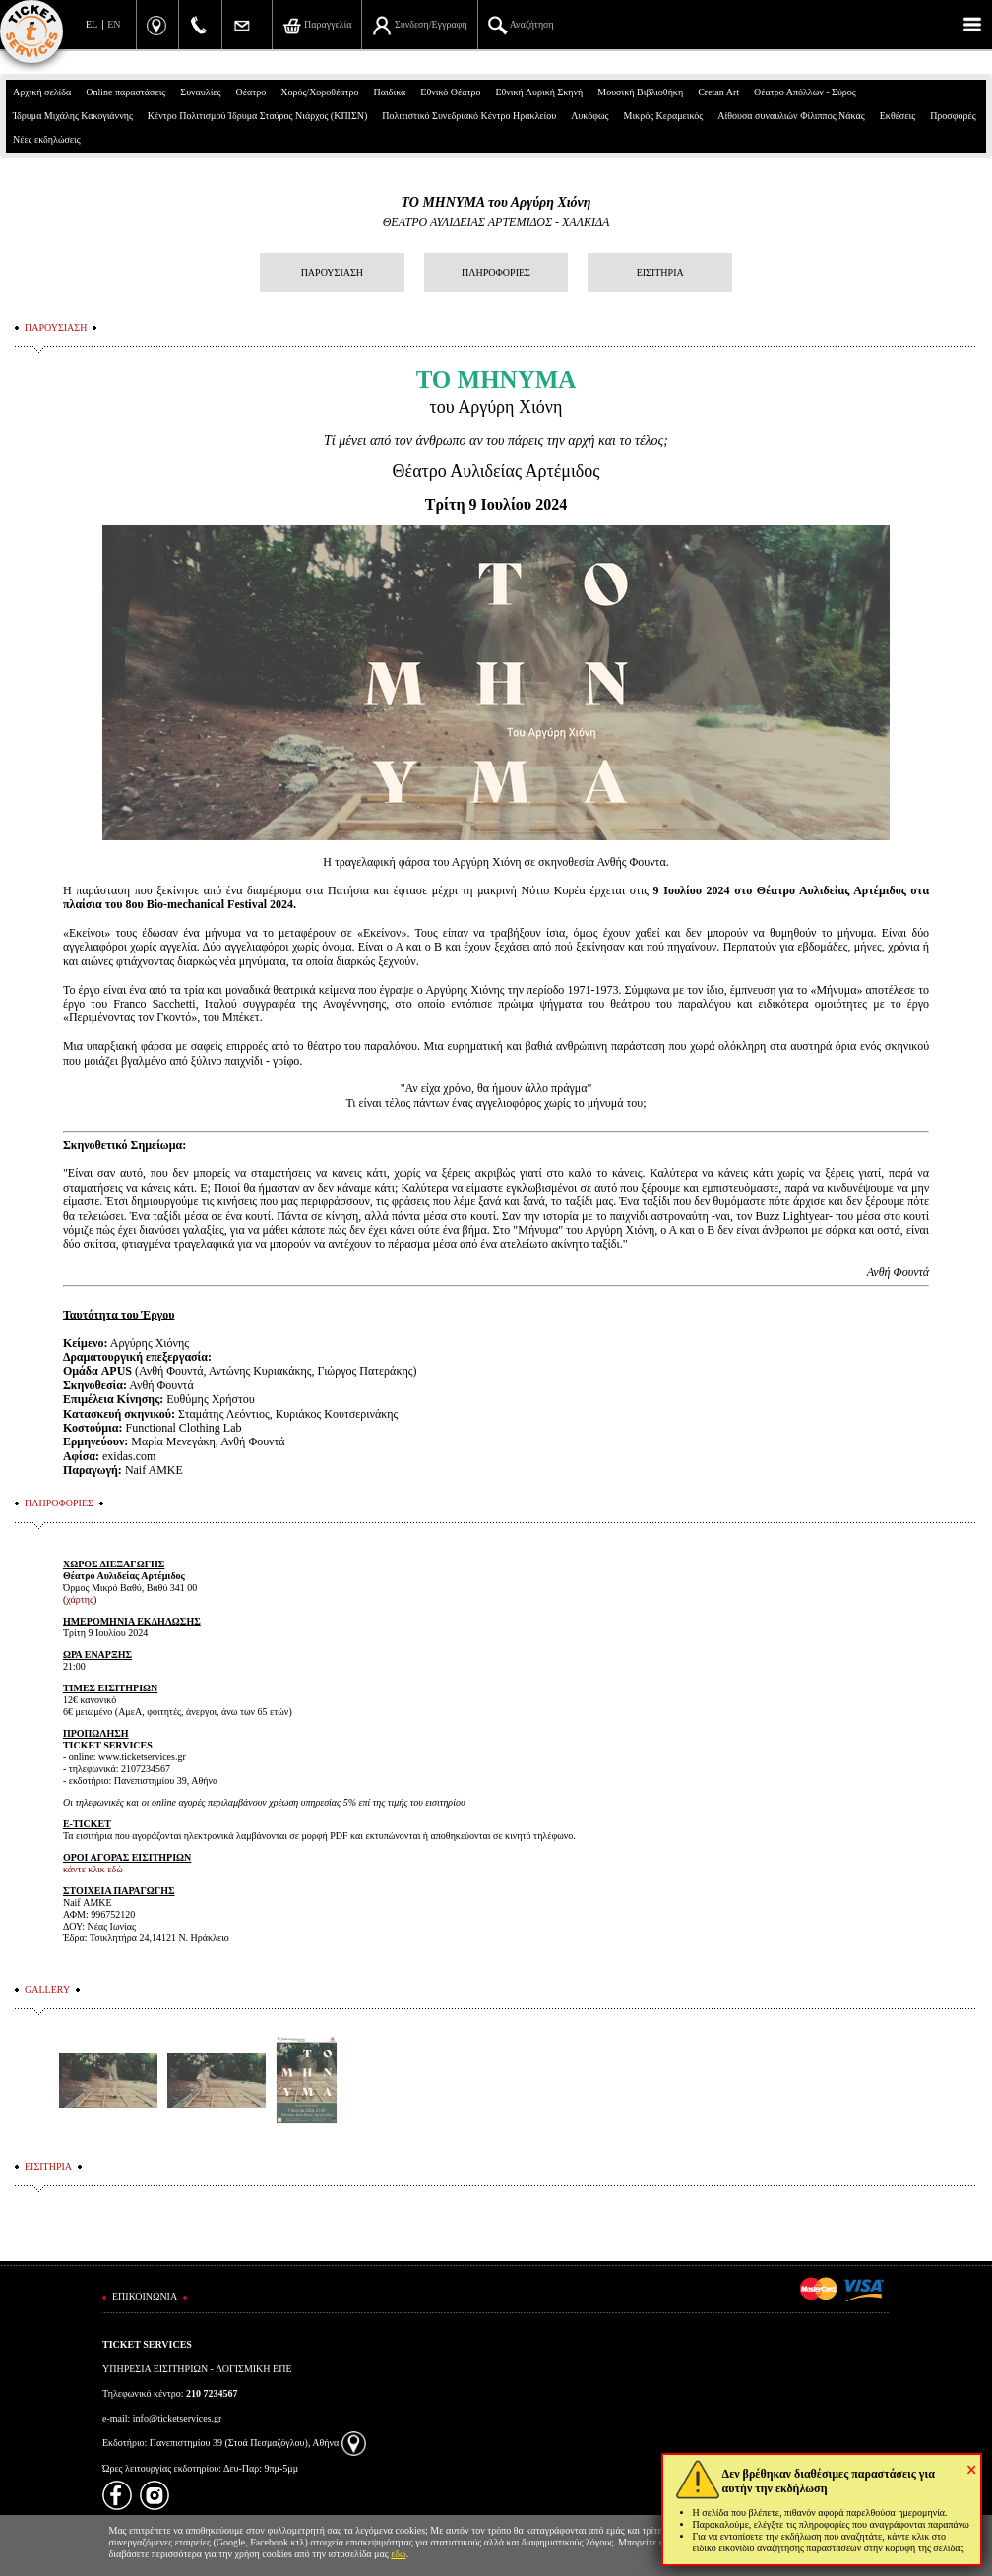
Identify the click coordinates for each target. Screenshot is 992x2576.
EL (91, 24)
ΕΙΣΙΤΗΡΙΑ (660, 272)
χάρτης (79, 1599)
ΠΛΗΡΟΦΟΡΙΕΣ (496, 272)
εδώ (398, 2553)
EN (113, 24)
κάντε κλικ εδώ (93, 1869)
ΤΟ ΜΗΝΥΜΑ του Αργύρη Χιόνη (495, 202)
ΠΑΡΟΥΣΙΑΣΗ (332, 272)
